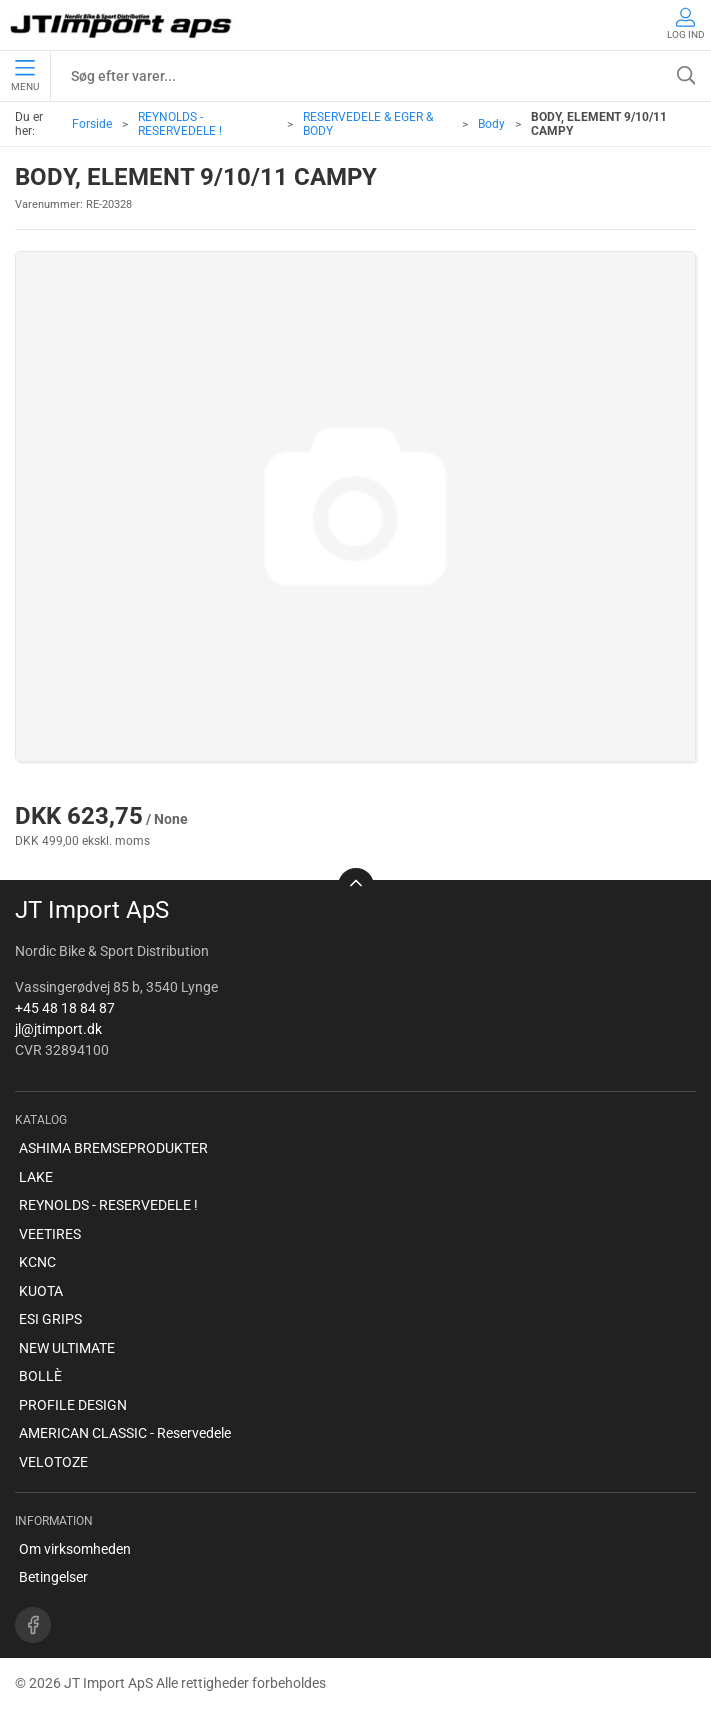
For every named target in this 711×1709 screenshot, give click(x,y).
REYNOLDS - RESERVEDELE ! (180, 124)
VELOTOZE (53, 1462)
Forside (92, 124)
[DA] (122, 25)
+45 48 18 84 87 (65, 1008)
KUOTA (41, 1291)
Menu (25, 76)
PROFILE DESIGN (73, 1405)
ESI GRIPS (50, 1319)
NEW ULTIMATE (67, 1348)
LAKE (36, 1177)
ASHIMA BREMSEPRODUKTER (113, 1148)
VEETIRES (50, 1234)
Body (491, 124)
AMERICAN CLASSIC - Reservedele (125, 1433)
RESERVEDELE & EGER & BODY (368, 124)
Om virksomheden (75, 1549)
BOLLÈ (40, 1376)
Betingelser (53, 1577)
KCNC (37, 1262)
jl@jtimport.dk (58, 1029)
